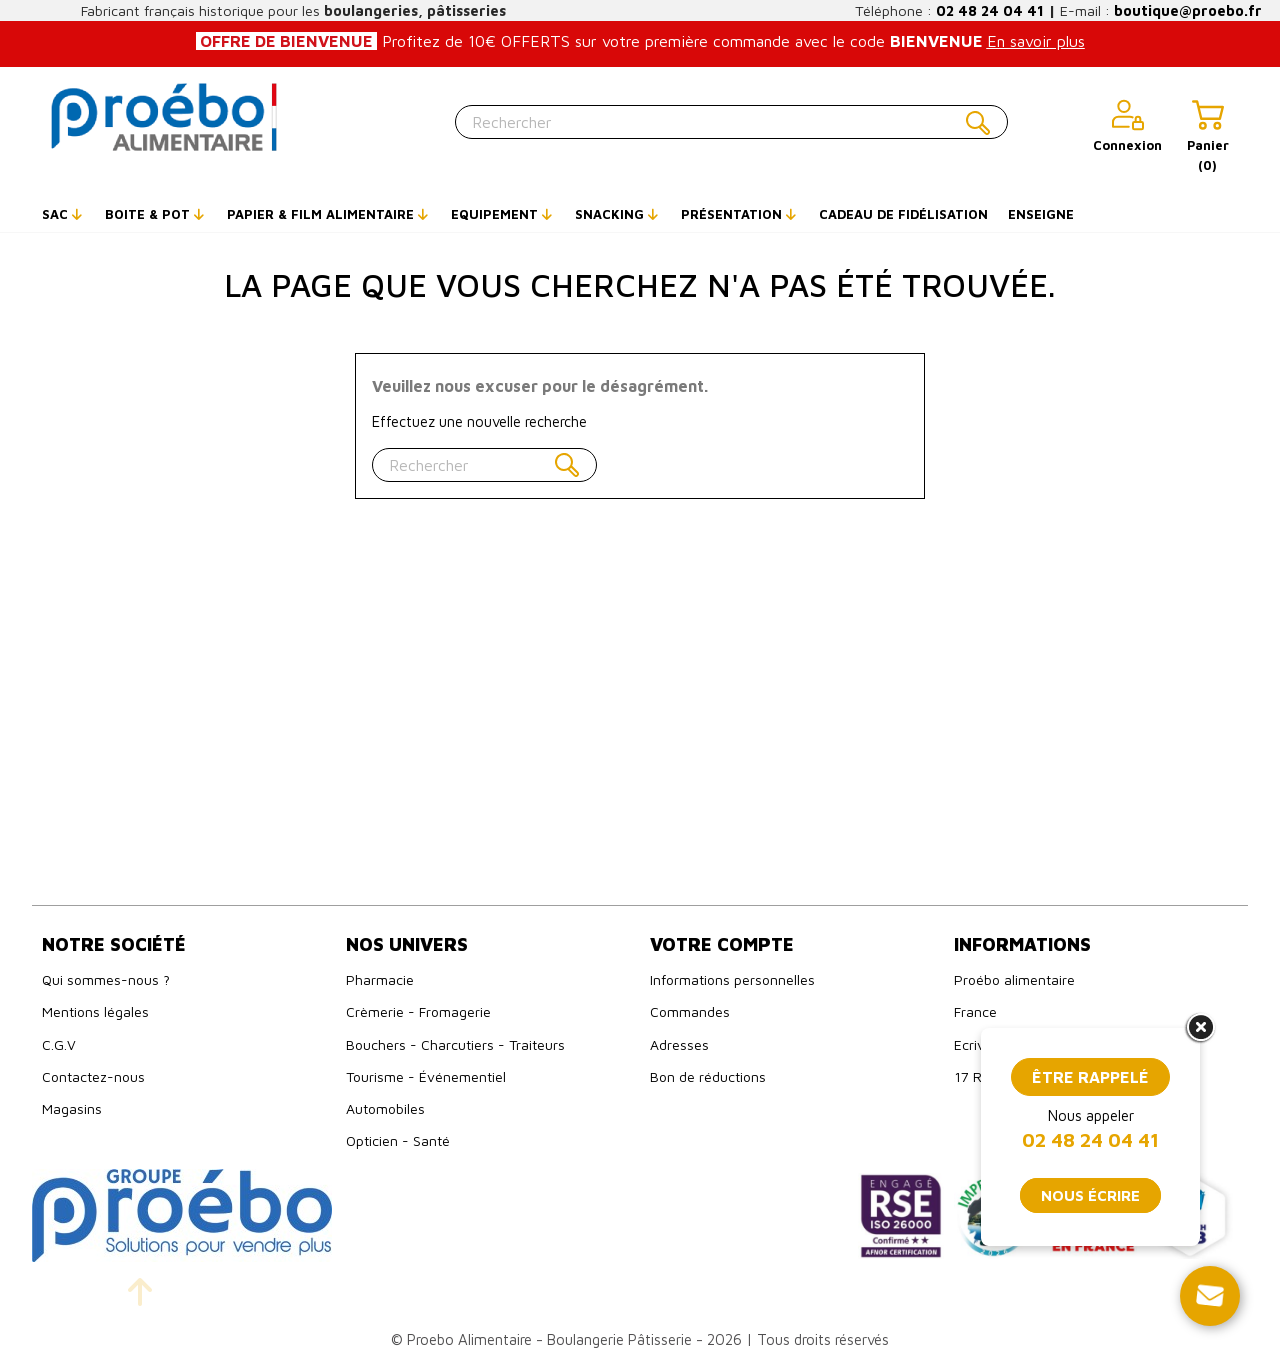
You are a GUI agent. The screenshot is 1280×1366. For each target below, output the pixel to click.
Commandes (690, 1011)
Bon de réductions (708, 1076)
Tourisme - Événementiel (426, 1076)
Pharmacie (380, 979)
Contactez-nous (93, 1076)
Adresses (679, 1044)
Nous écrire (1090, 1195)
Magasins (72, 1108)
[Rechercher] (731, 122)
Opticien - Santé (398, 1140)
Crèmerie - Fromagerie (418, 1011)
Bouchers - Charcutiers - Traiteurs (455, 1044)
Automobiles (385, 1108)
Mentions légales (95, 1011)
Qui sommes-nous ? (106, 979)
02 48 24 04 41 (990, 10)
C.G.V (59, 1044)
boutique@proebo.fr (1188, 10)
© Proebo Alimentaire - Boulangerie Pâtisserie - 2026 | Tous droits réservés (640, 1339)
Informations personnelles (732, 979)
